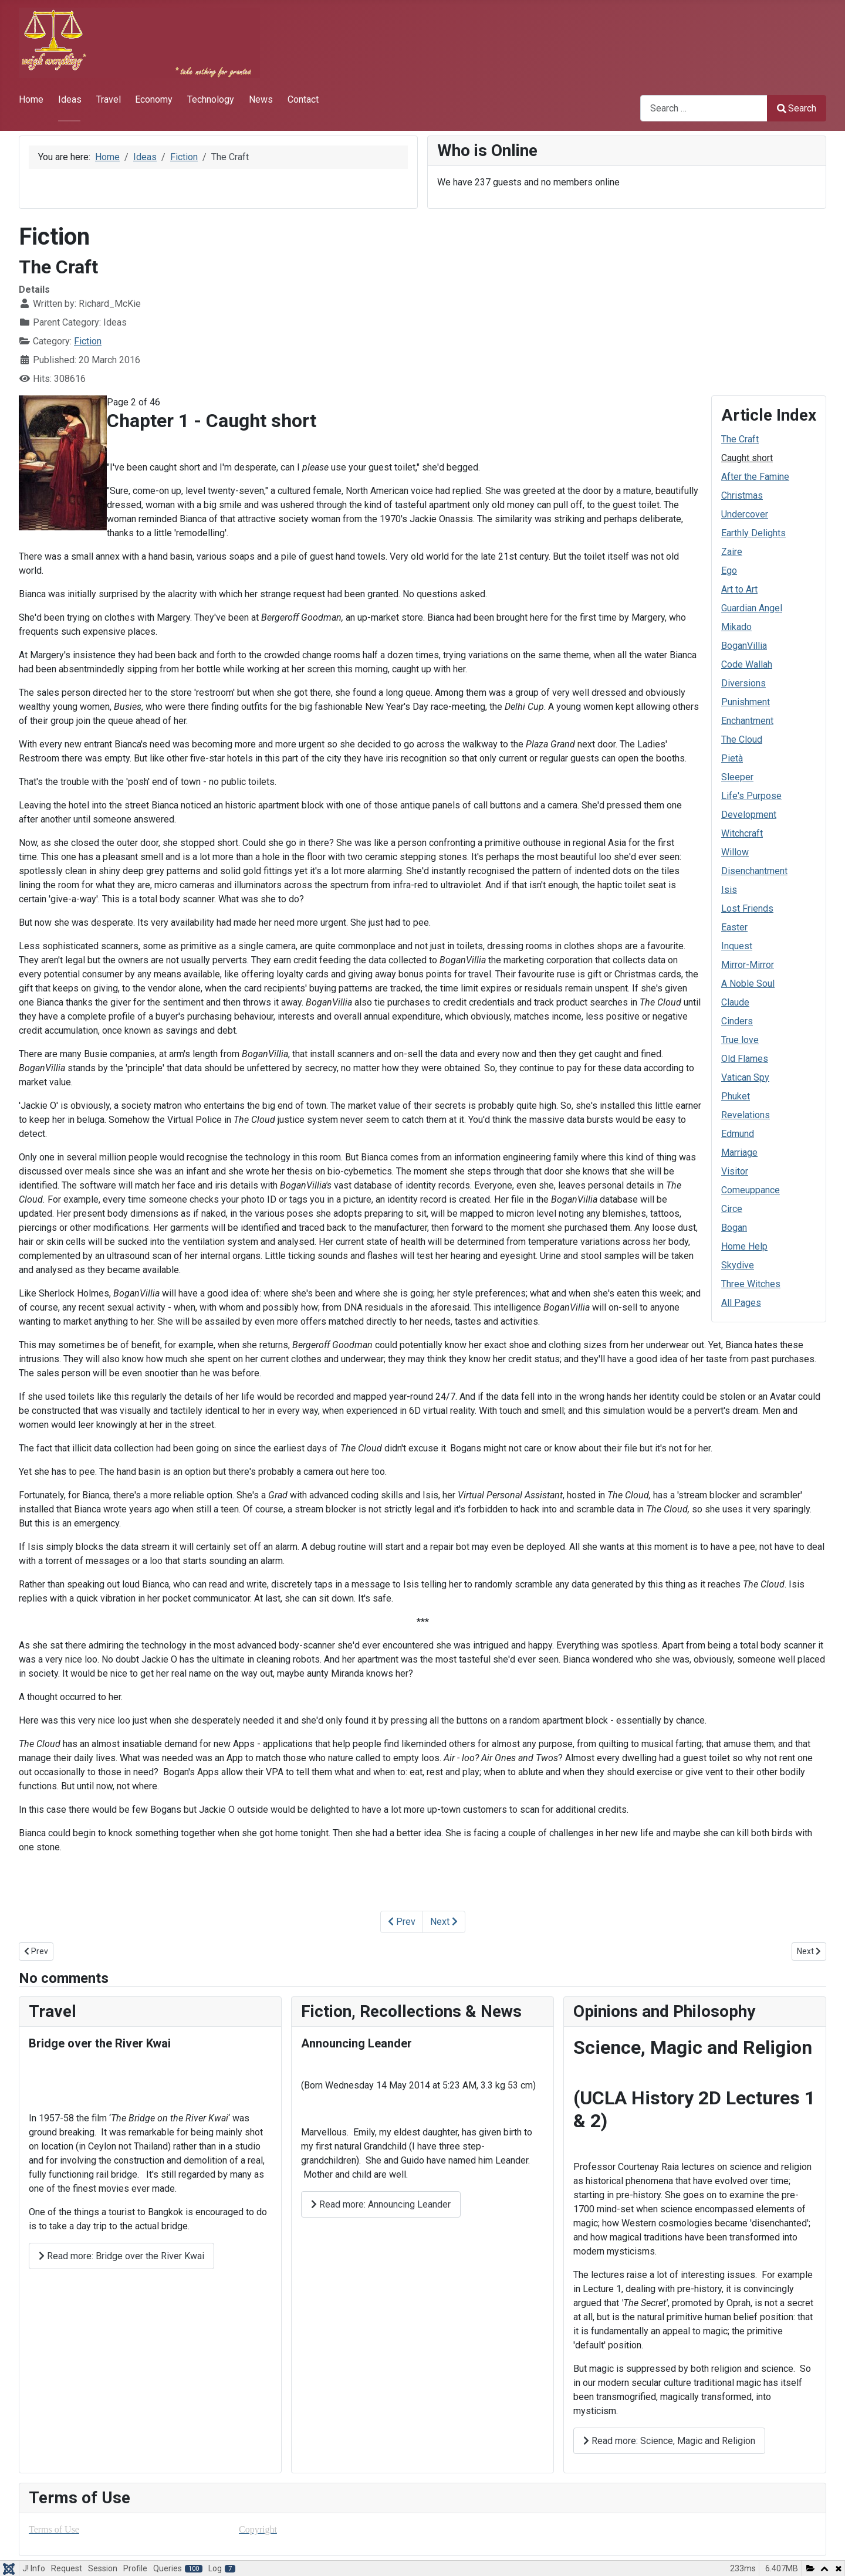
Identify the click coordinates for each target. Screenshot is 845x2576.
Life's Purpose (751, 795)
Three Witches (750, 1283)
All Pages (741, 1302)
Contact (303, 99)
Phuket (735, 1096)
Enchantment (747, 720)
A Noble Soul (748, 983)
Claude (735, 1002)
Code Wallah (746, 664)
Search (796, 108)
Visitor (734, 1171)
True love (740, 1039)
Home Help (744, 1246)
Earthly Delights (753, 533)
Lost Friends (747, 908)
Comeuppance (750, 1190)
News (261, 99)
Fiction (88, 341)
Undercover (744, 514)
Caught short (747, 457)
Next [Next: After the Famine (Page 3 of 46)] (444, 1921)
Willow (735, 852)
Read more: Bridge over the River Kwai (121, 2256)
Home (31, 99)
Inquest (736, 946)
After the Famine (755, 476)
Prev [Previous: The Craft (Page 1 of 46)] (401, 1921)
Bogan (734, 1227)
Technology (210, 99)
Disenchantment (754, 870)
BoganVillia (744, 645)
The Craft (740, 439)
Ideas (70, 99)
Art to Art (739, 589)
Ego (729, 570)
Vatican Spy (745, 1077)
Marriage (739, 1152)
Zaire (731, 551)
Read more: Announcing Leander (381, 2204)
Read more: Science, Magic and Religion (669, 2440)
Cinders (737, 1021)
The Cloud (741, 739)
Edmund (737, 1133)
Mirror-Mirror (747, 964)
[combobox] (704, 108)
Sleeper (737, 777)
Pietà (732, 758)
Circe (731, 1208)
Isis (729, 889)
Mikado (736, 626)
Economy (154, 99)
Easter (734, 927)
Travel (108, 99)
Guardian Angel (751, 608)
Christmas (742, 495)
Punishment (745, 702)
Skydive (737, 1265)
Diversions (743, 683)
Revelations (745, 1115)
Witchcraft (742, 833)
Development (748, 814)
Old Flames (744, 1058)
